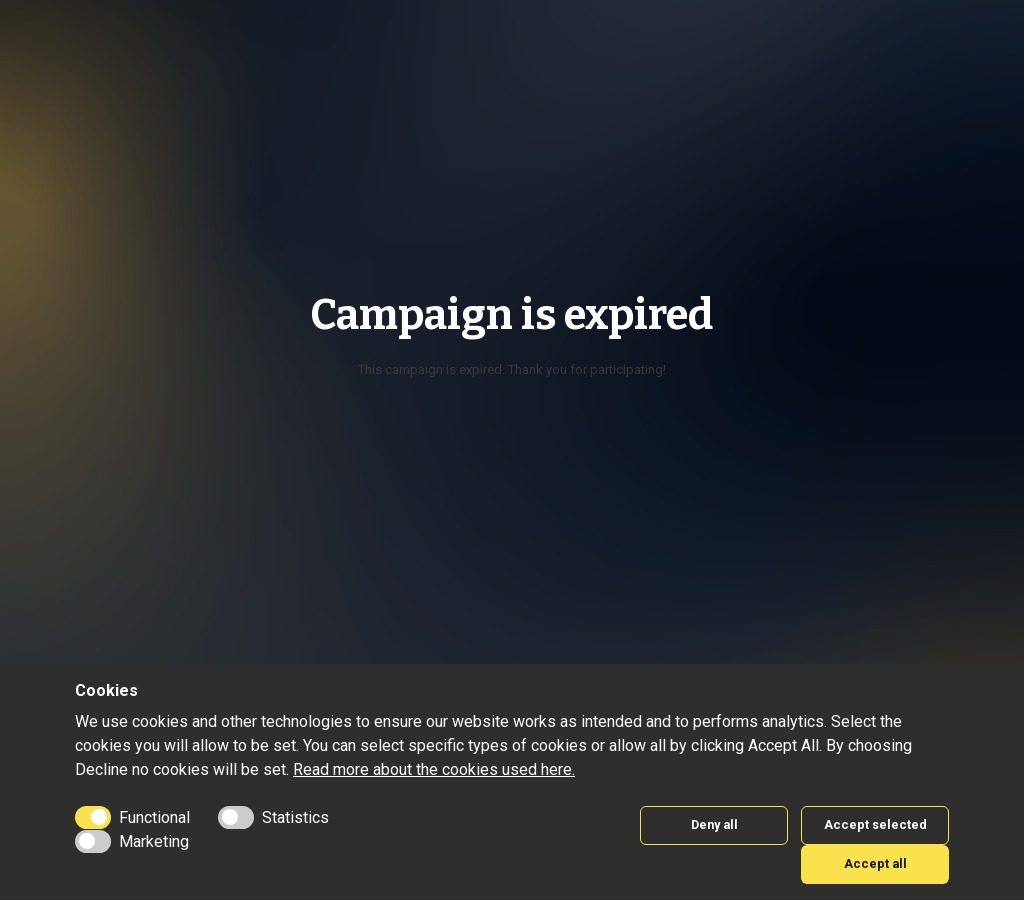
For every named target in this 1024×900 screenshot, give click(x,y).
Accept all (875, 863)
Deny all (714, 824)
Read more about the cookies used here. (434, 769)
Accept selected (875, 824)
